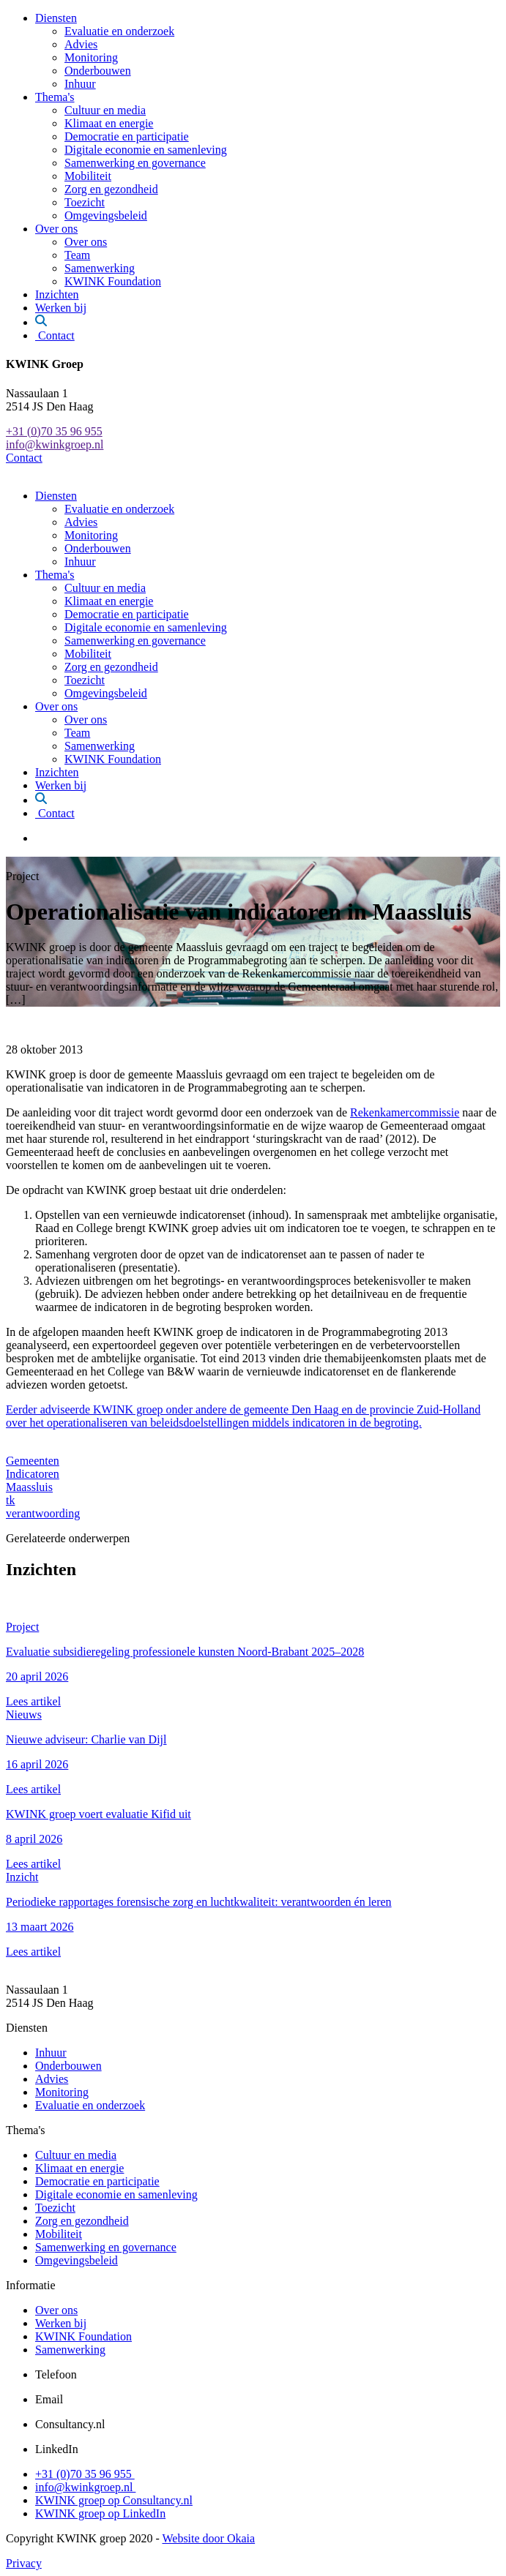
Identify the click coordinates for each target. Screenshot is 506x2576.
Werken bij (60, 307)
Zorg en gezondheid (111, 189)
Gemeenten (32, 1460)
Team (77, 255)
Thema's (55, 97)
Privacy (24, 2563)
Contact (55, 335)
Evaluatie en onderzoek (119, 31)
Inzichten (57, 294)
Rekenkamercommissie (404, 1112)
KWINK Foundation (112, 281)
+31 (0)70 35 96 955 (54, 431)
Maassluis (29, 1487)
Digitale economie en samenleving (145, 149)
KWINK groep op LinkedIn (100, 2513)
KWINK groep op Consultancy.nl (114, 2500)
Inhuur (80, 84)
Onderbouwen (97, 70)
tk (10, 1500)
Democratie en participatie (126, 136)
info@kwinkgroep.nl (54, 444)
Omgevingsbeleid (105, 215)
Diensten (56, 18)
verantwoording (43, 1513)
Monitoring (91, 57)
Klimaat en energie (108, 123)
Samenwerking (99, 268)
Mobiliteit (87, 176)
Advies (80, 44)
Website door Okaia (208, 2538)
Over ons (56, 228)
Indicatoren (32, 1474)
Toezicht (84, 202)
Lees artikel (33, 1701)
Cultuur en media (105, 110)
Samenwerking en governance (135, 163)
